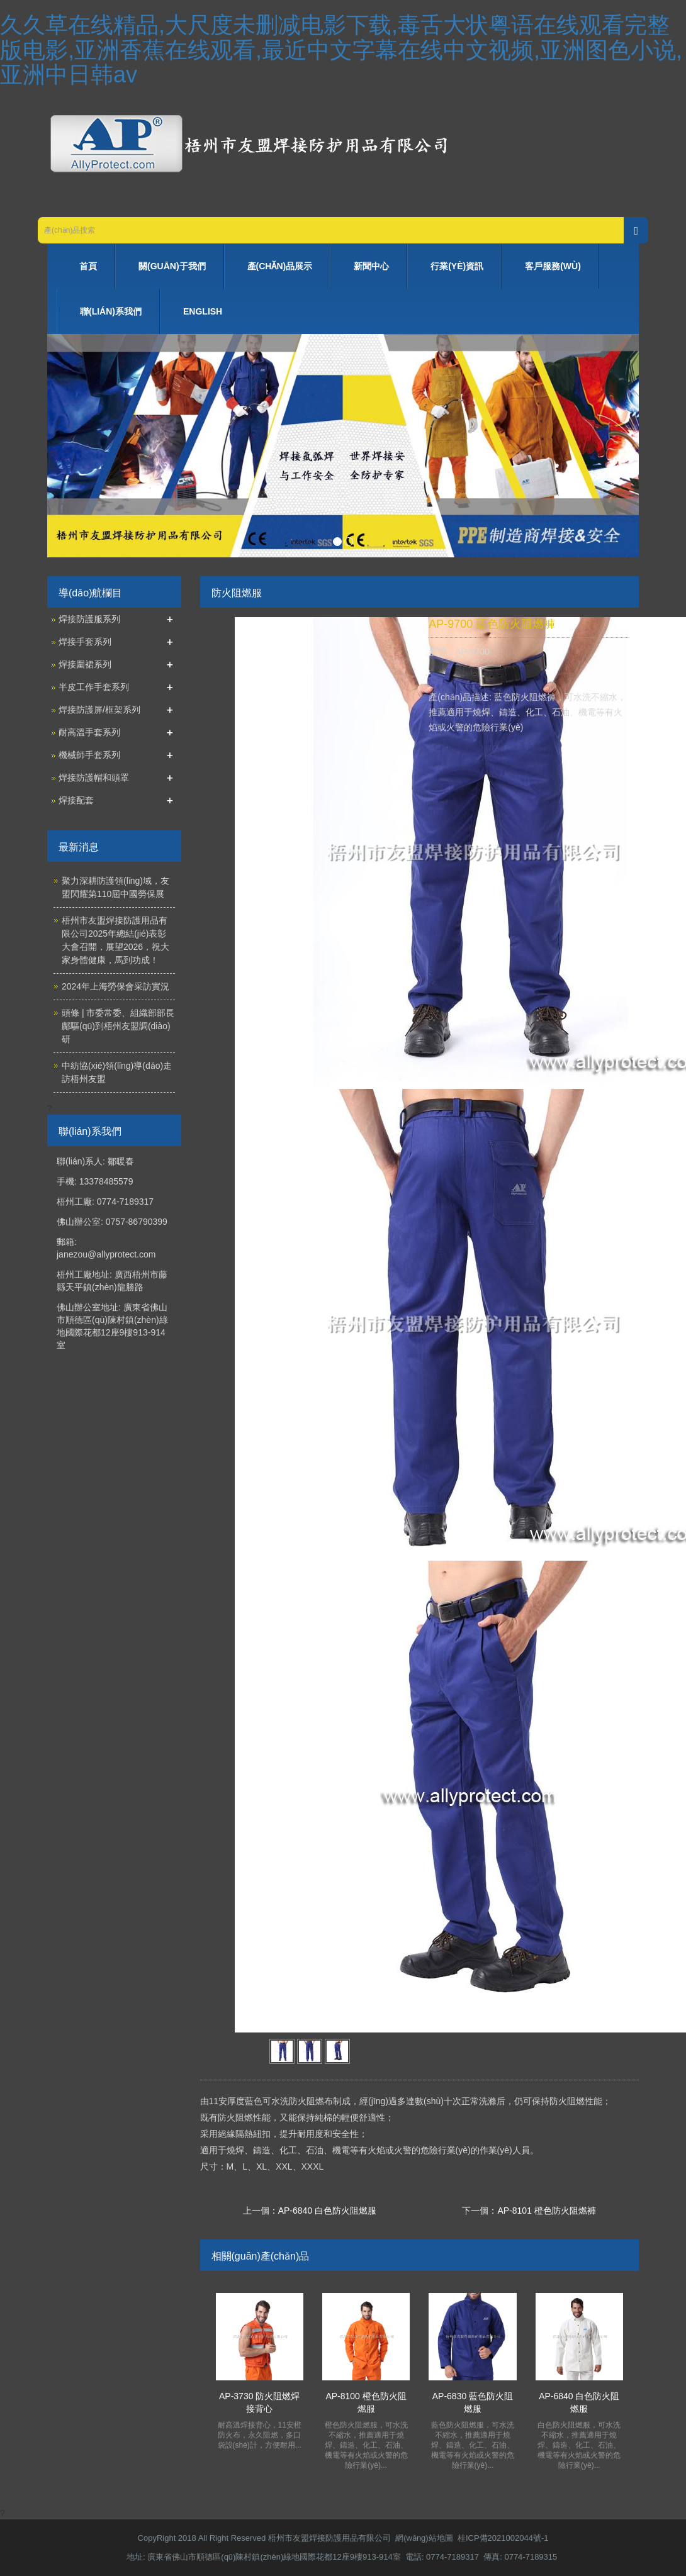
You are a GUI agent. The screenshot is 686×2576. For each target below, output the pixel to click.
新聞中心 (371, 266)
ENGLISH (202, 311)
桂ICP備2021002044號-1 (503, 2538)
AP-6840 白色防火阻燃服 (327, 2210)
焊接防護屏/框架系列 (99, 710)
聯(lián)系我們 (111, 311)
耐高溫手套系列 (89, 732)
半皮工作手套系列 (94, 687)
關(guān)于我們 (172, 266)
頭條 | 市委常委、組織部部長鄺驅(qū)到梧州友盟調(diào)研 (118, 1026)
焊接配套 (76, 800)
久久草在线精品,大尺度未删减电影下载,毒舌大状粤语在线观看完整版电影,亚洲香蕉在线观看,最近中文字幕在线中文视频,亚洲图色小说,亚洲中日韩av (341, 49)
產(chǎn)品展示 (280, 266)
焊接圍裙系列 (85, 664)
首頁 (88, 266)
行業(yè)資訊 (456, 266)
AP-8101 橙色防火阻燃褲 (546, 2210)
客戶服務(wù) (553, 266)
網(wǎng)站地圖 (424, 2538)
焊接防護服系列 (89, 619)
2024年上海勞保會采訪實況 (115, 986)
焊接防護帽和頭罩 (94, 777)
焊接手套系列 (85, 642)
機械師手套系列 (89, 755)
